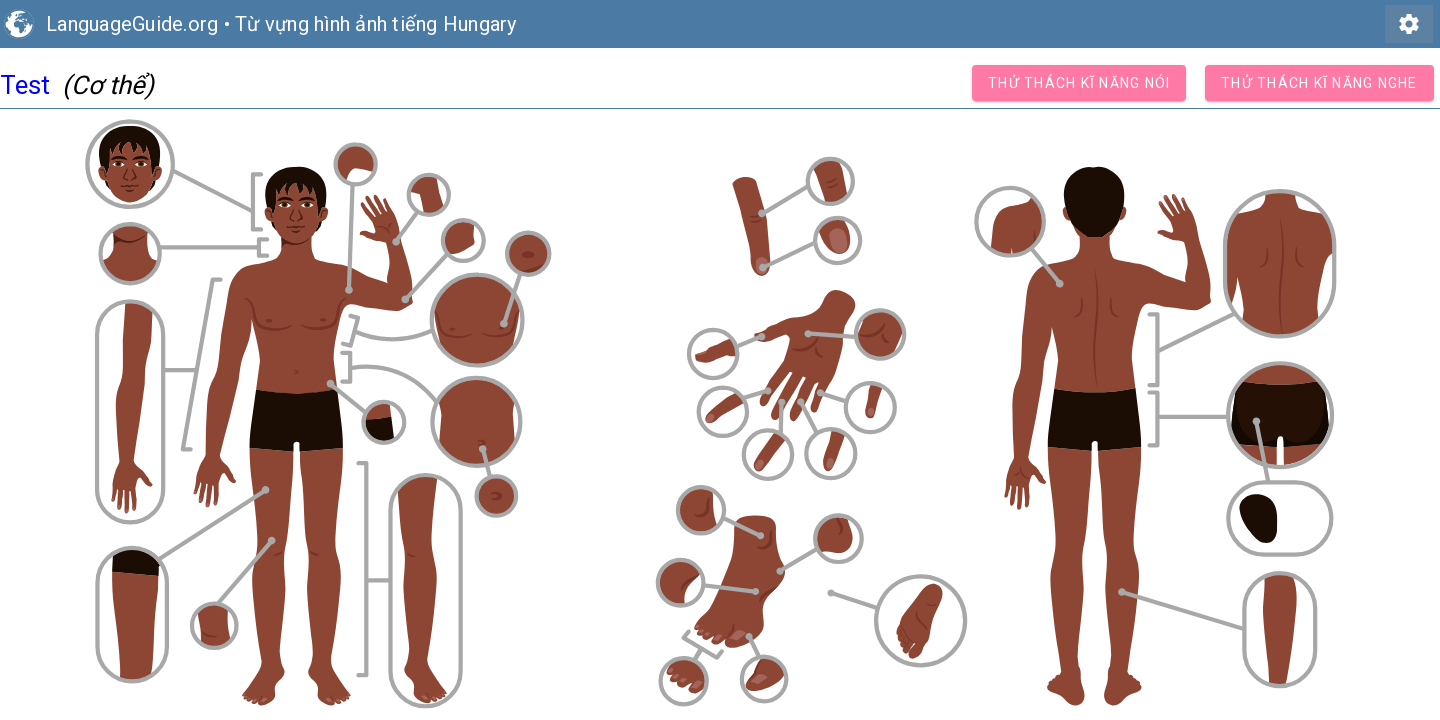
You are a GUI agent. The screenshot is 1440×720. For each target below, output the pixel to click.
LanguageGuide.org (132, 24)
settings (1409, 24)
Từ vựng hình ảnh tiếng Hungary (376, 24)
